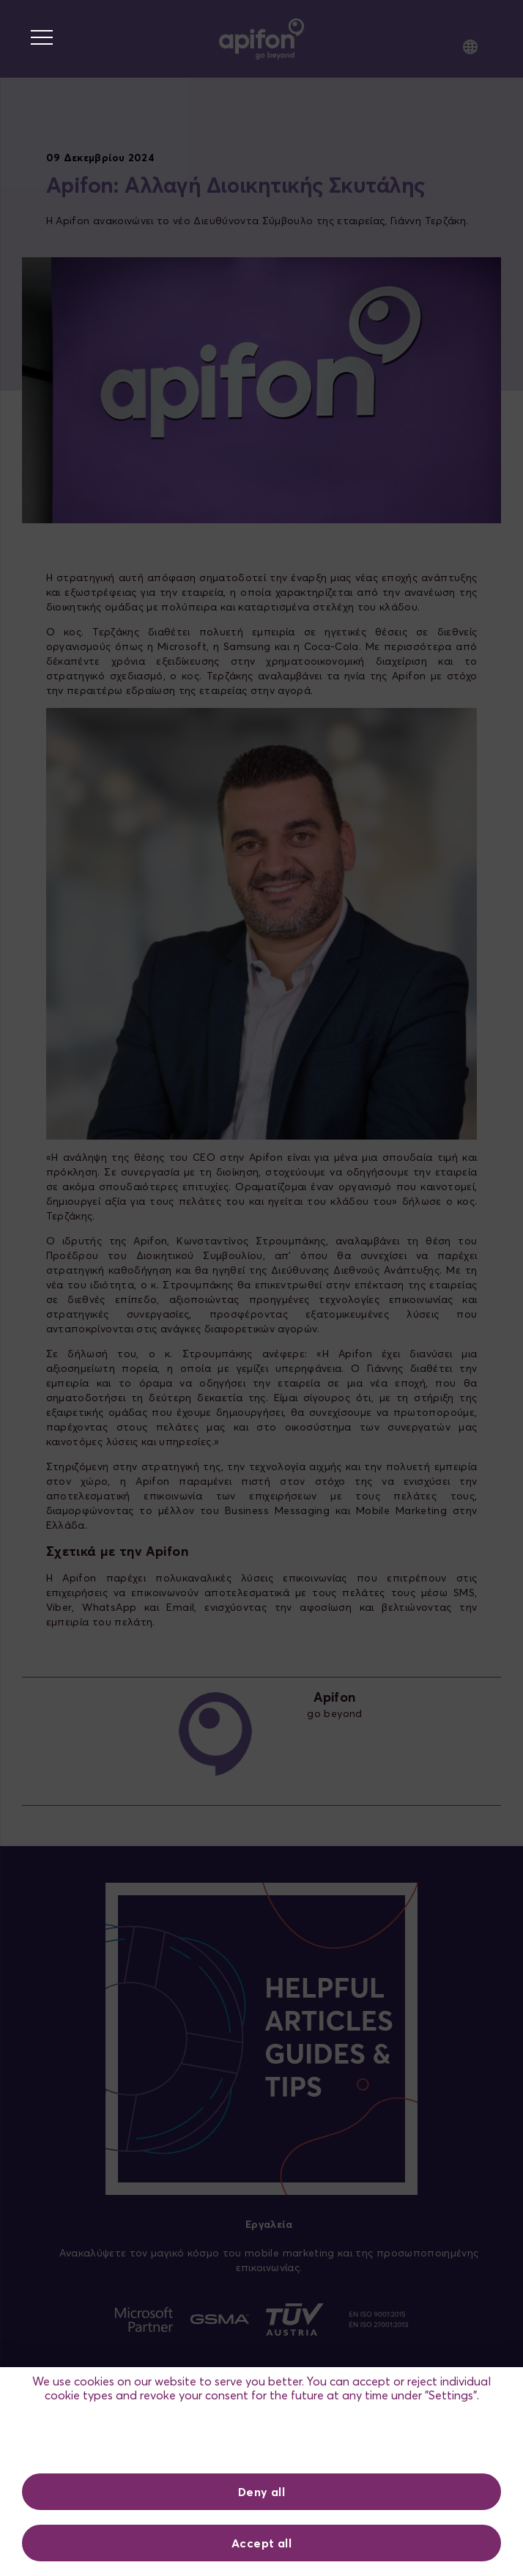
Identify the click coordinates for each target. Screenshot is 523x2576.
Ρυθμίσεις (262, 2440)
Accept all (261, 2543)
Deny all (261, 2491)
